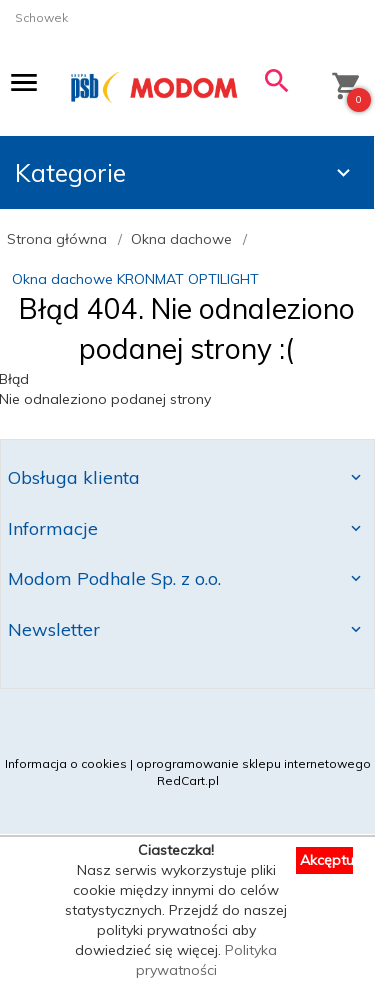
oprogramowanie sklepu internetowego (253, 763)
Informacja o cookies (66, 763)
